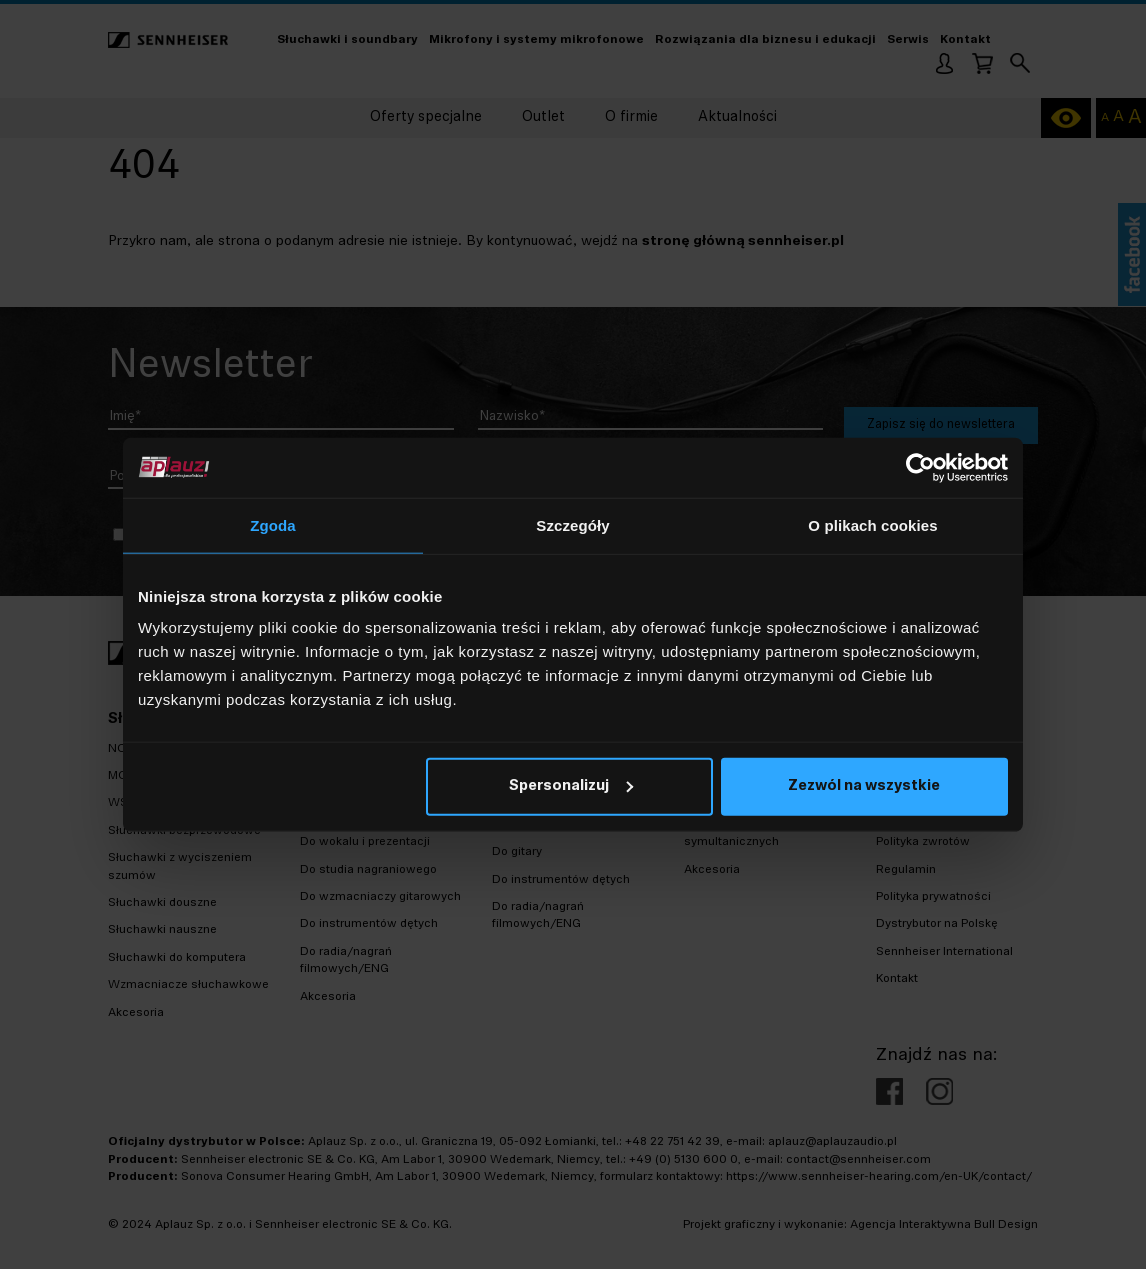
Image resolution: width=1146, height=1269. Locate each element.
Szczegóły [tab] (572, 524)
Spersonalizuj (571, 786)
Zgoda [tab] (273, 524)
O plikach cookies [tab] (872, 524)
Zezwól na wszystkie (864, 786)
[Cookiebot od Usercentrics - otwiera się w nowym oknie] (920, 467)
